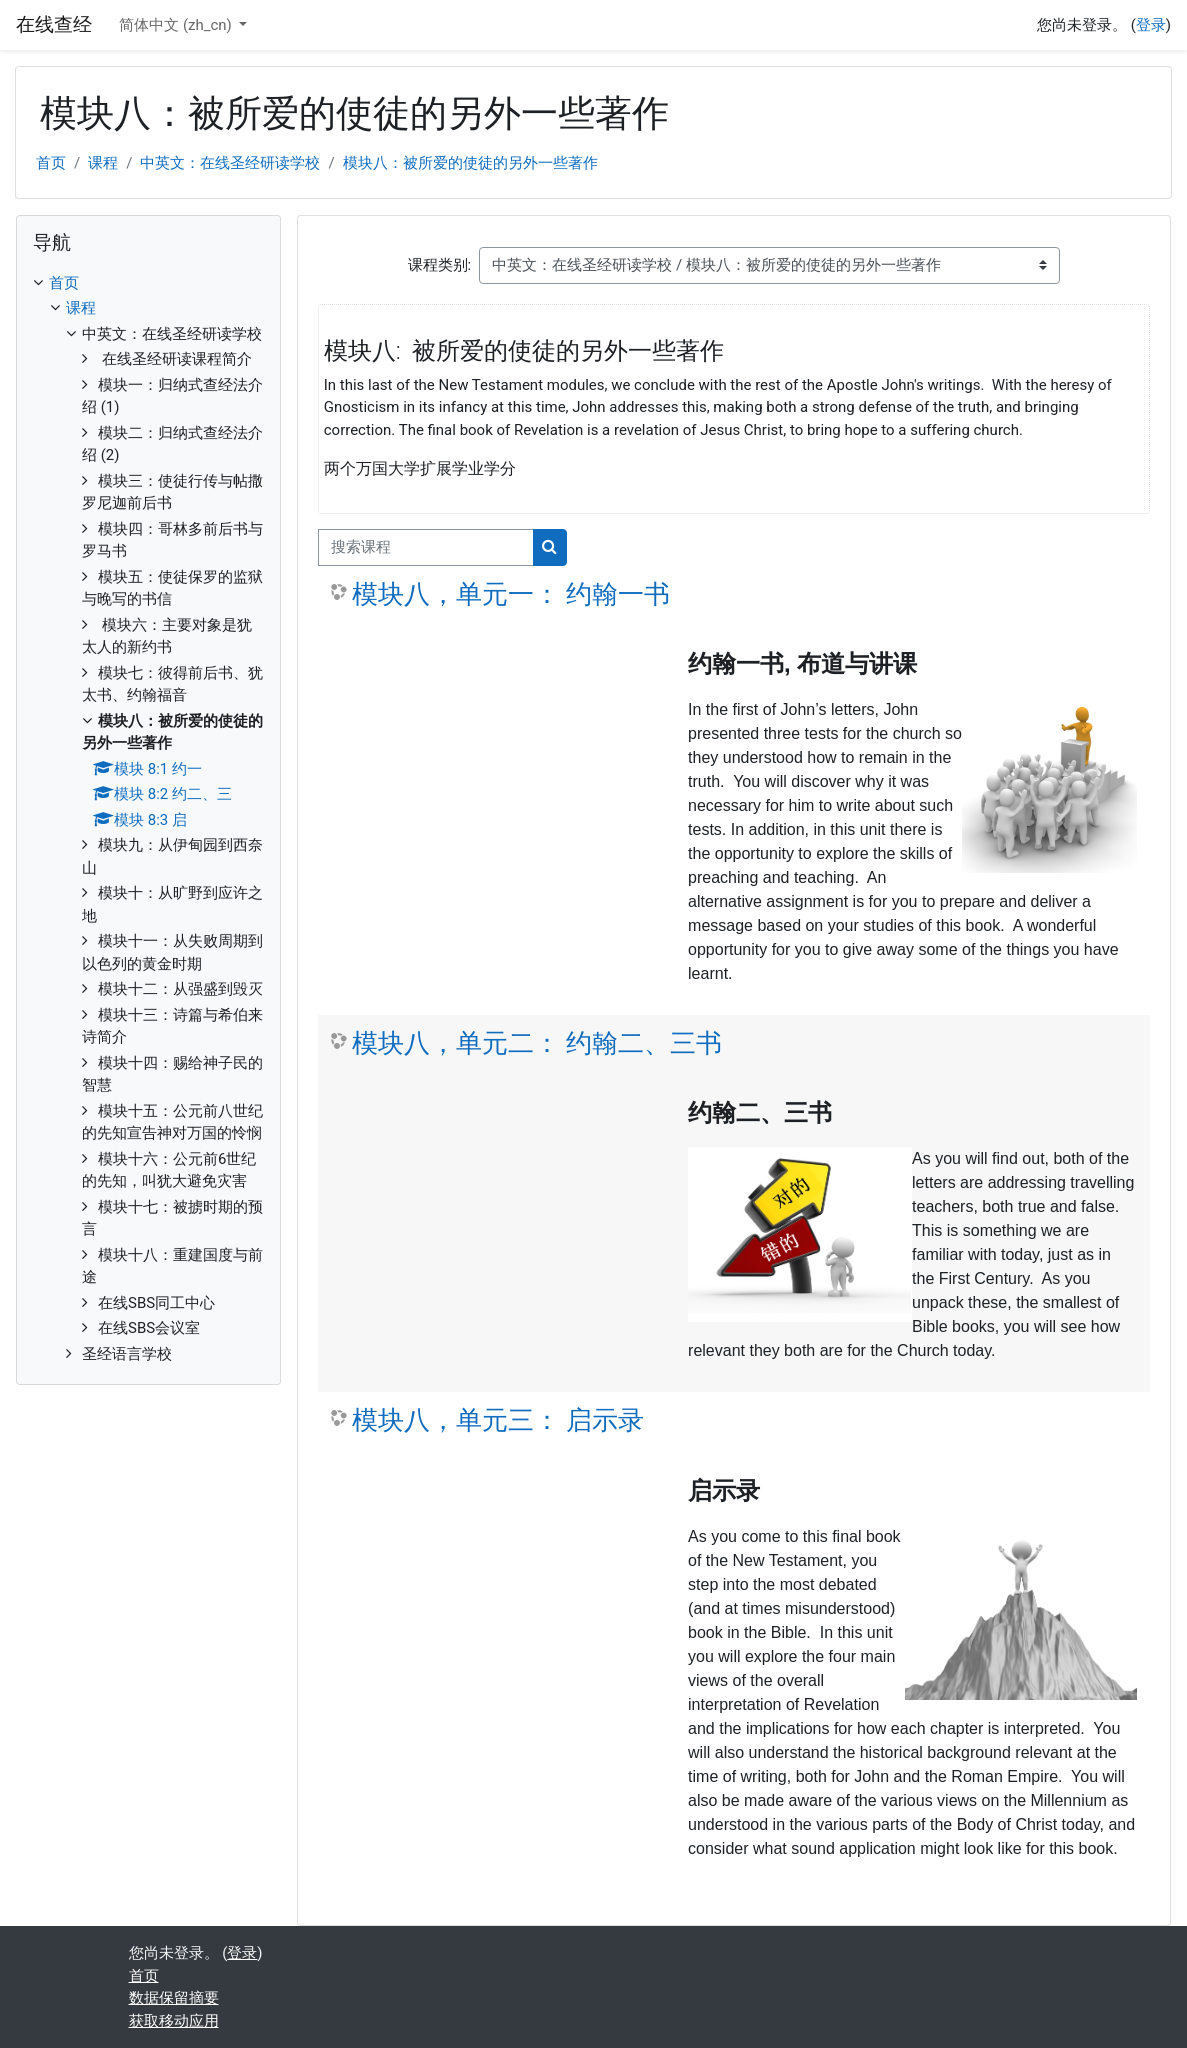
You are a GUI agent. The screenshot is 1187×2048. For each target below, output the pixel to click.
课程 (103, 163)
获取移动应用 (174, 2021)
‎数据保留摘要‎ (174, 1998)
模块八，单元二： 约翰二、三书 (537, 1043)
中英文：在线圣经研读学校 (230, 163)
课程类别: (440, 265)
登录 (1151, 25)
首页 (51, 163)
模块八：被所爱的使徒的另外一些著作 (470, 163)
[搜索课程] (426, 547)
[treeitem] (148, 819)
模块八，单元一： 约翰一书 (511, 594)
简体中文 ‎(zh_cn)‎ (177, 25)
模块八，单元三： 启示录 (498, 1420)
